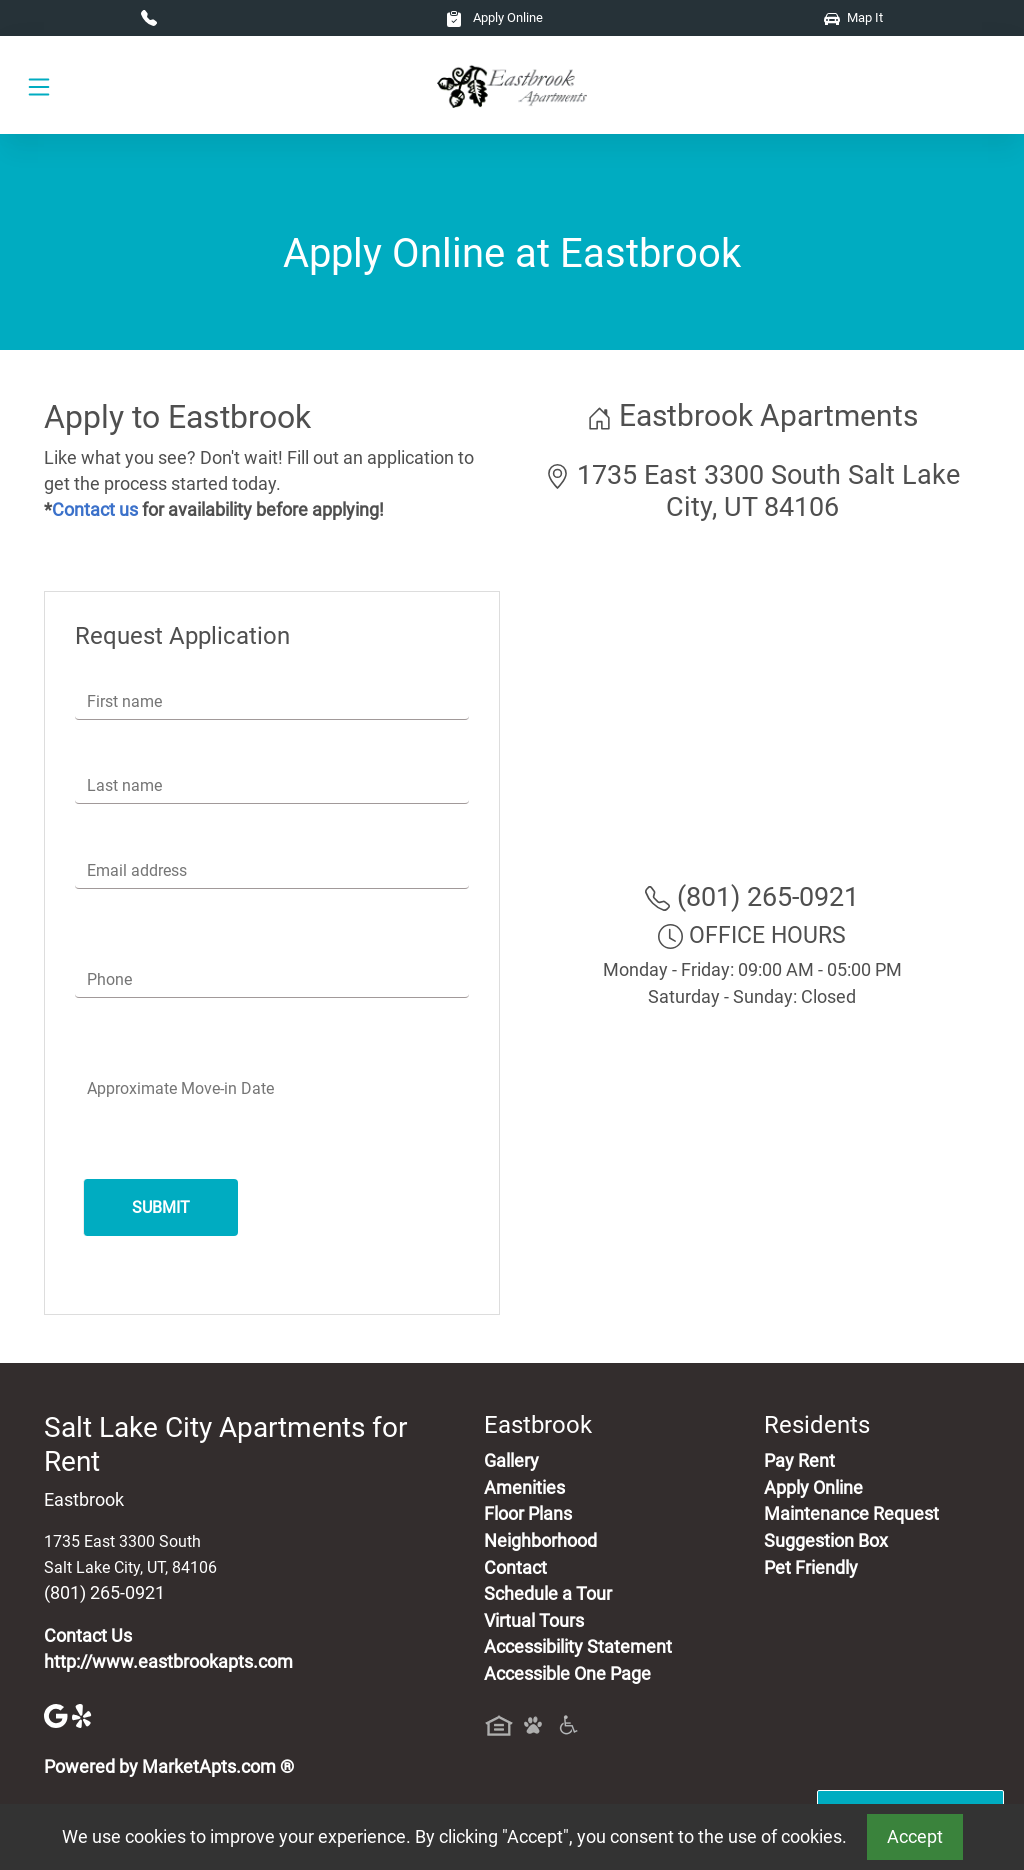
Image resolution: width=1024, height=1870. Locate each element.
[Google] (58, 1714)
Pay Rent (799, 1461)
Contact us (95, 510)
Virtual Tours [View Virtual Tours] (534, 1621)
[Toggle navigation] (39, 85)
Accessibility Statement (578, 1647)
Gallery (511, 1461)
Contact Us (88, 1636)
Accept (915, 1837)
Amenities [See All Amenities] (524, 1488)
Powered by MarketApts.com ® (169, 1767)
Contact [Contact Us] (515, 1568)
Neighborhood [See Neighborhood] (540, 1541)
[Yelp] (84, 1714)
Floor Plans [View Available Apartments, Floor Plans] (528, 1514)
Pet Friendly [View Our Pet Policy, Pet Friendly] (811, 1568)
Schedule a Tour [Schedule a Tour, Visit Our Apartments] (548, 1594)
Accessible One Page (567, 1674)
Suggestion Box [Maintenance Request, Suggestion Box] (826, 1541)
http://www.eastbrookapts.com (168, 1662)
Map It (853, 17)
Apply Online (494, 17)
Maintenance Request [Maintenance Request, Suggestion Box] (851, 1514)
